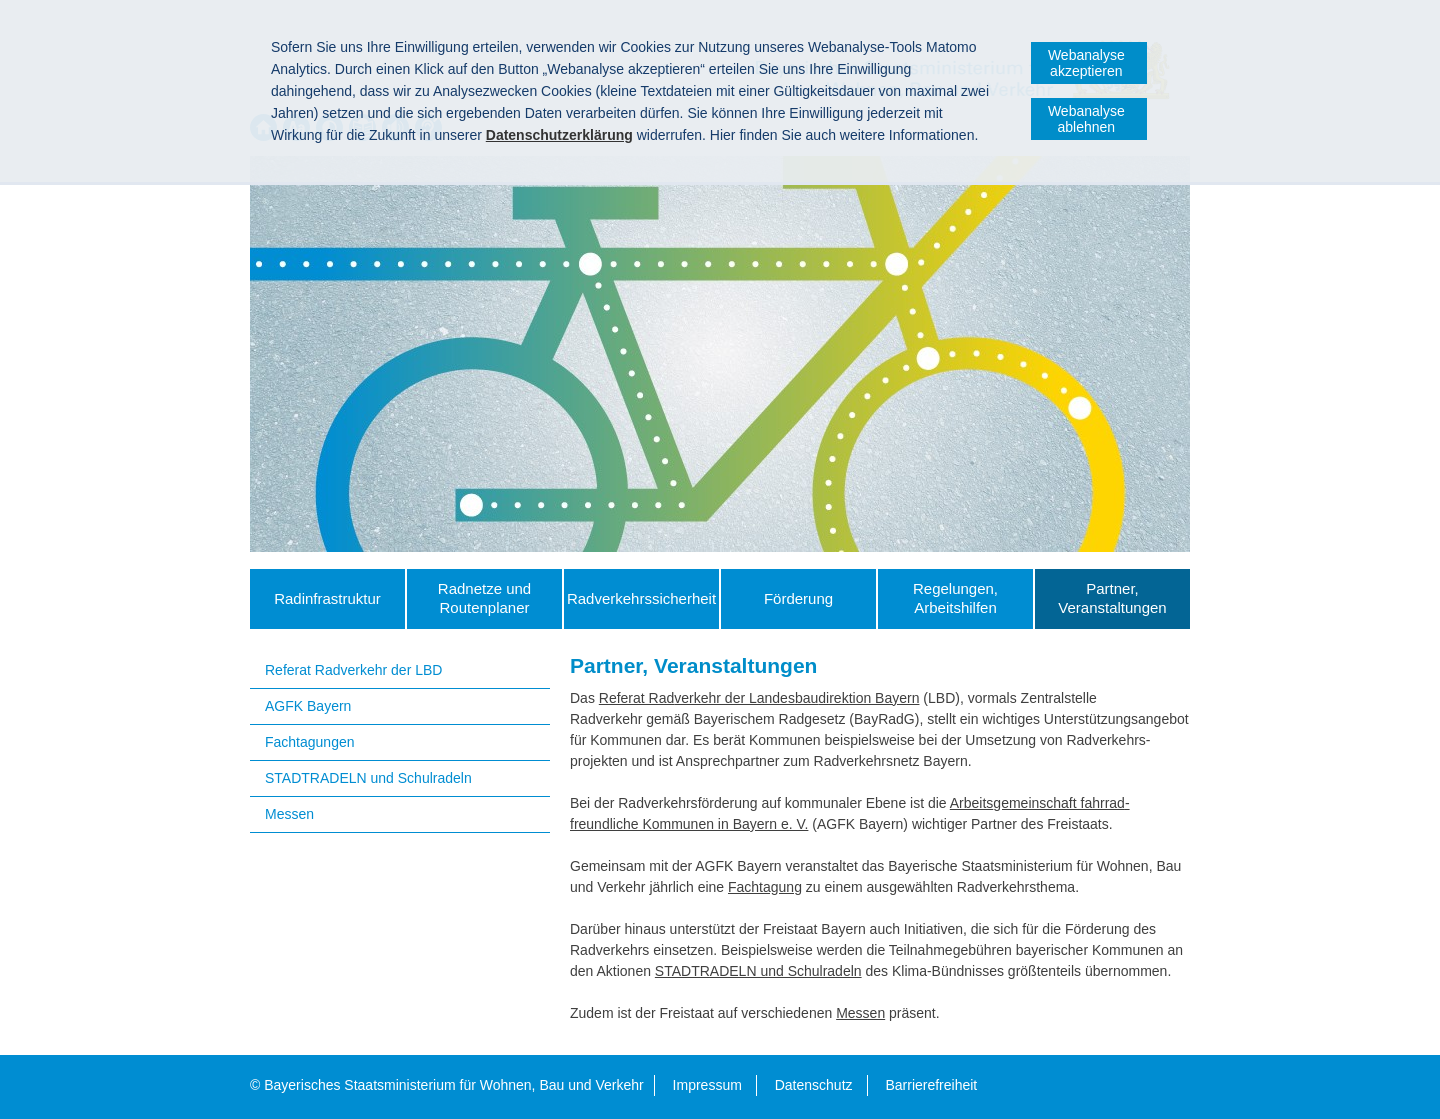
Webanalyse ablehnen (1086, 119)
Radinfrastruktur (327, 598)
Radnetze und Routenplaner (484, 598)
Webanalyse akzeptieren (1086, 63)
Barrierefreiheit (931, 1085)
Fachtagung (765, 887)
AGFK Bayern (308, 706)
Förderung (798, 598)
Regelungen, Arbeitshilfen (955, 598)
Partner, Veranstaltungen (1112, 598)
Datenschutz (814, 1085)
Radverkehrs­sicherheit (641, 598)
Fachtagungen (310, 742)
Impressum (707, 1085)
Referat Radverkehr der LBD (353, 670)
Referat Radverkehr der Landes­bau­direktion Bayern (759, 698)
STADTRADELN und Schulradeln (368, 778)
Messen (289, 814)
